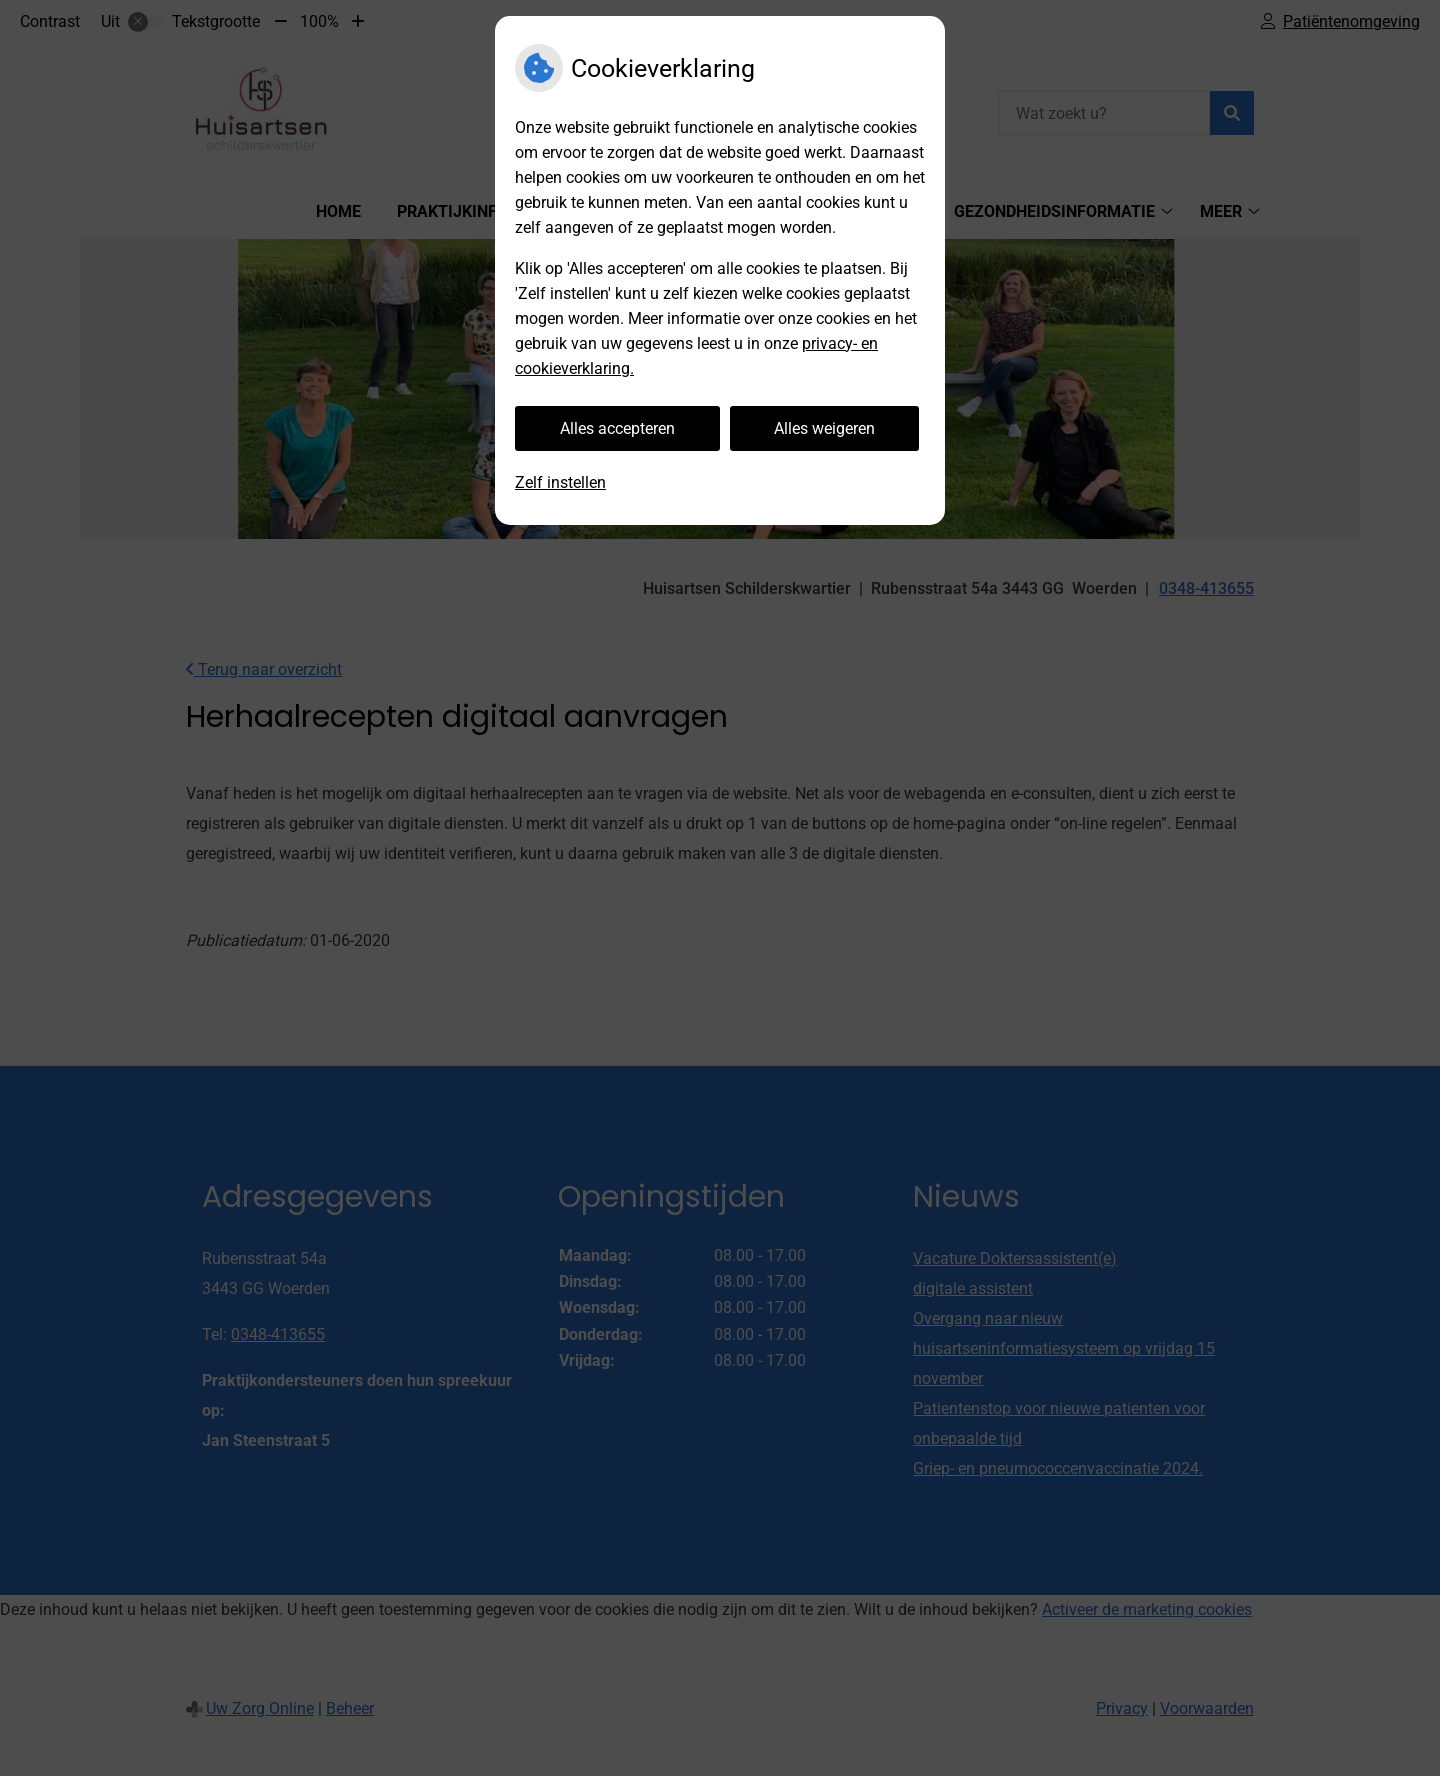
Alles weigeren (824, 428)
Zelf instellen (560, 482)
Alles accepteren (617, 428)
